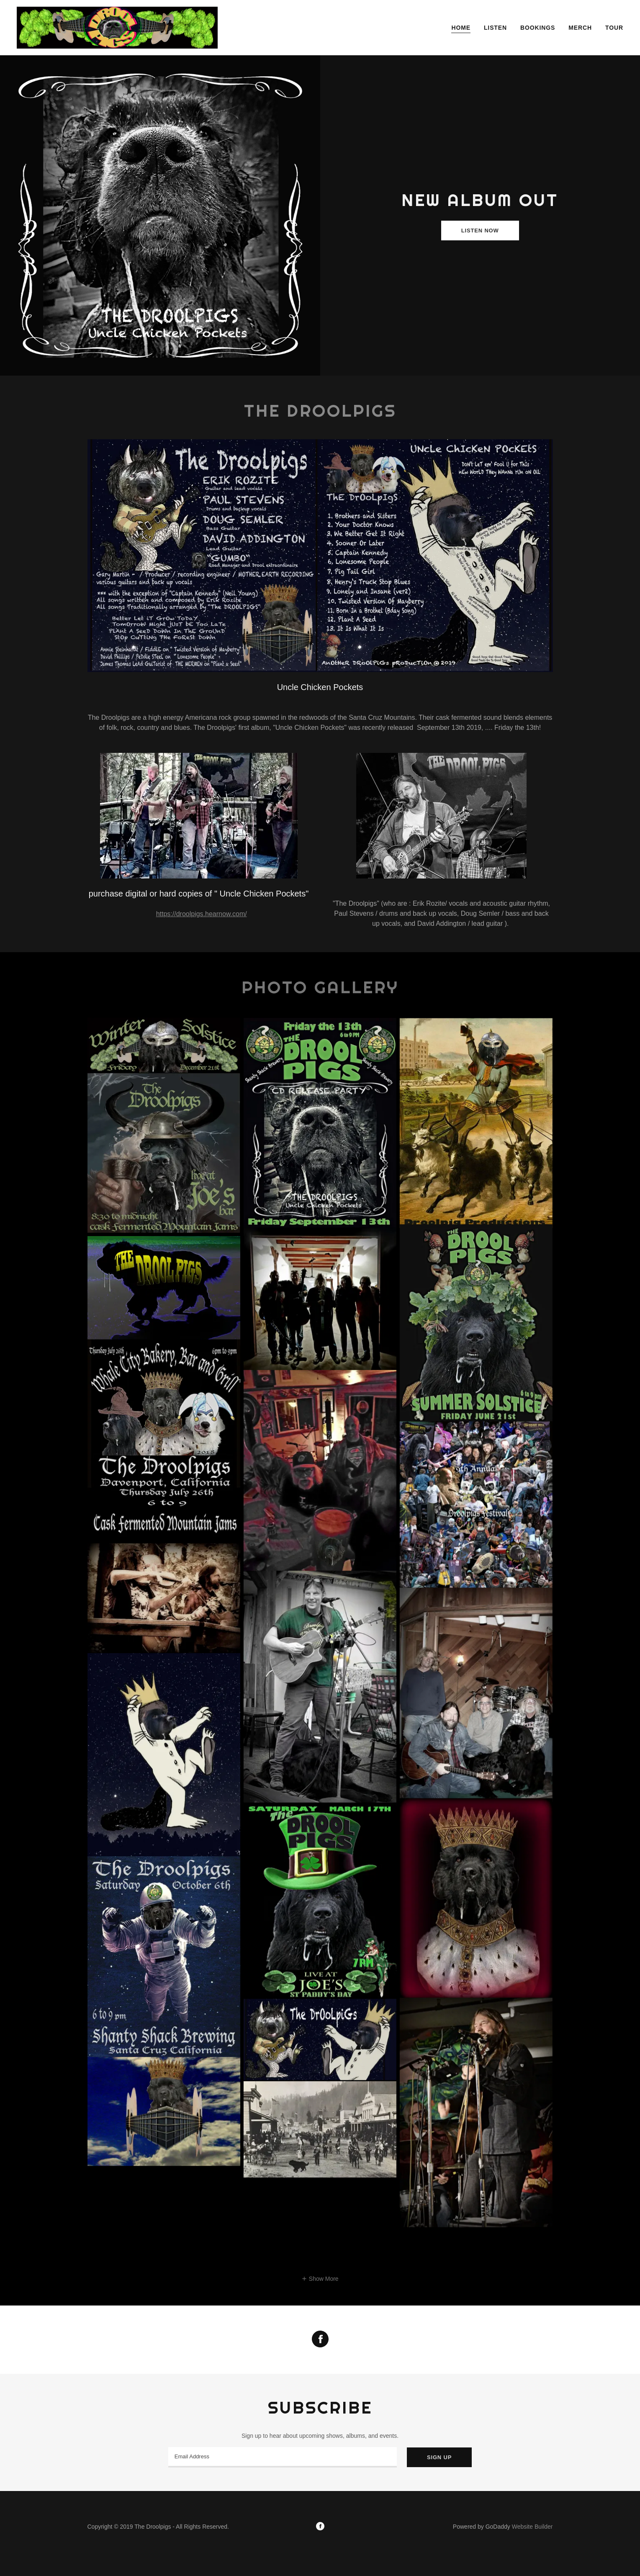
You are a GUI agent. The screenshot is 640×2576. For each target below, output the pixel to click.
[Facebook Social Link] (320, 2339)
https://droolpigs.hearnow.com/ (201, 913)
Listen (495, 27)
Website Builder (532, 2526)
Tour (614, 27)
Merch (580, 27)
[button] (319, 2278)
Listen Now (480, 230)
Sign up (439, 2457)
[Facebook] (320, 2526)
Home (460, 27)
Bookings (537, 27)
